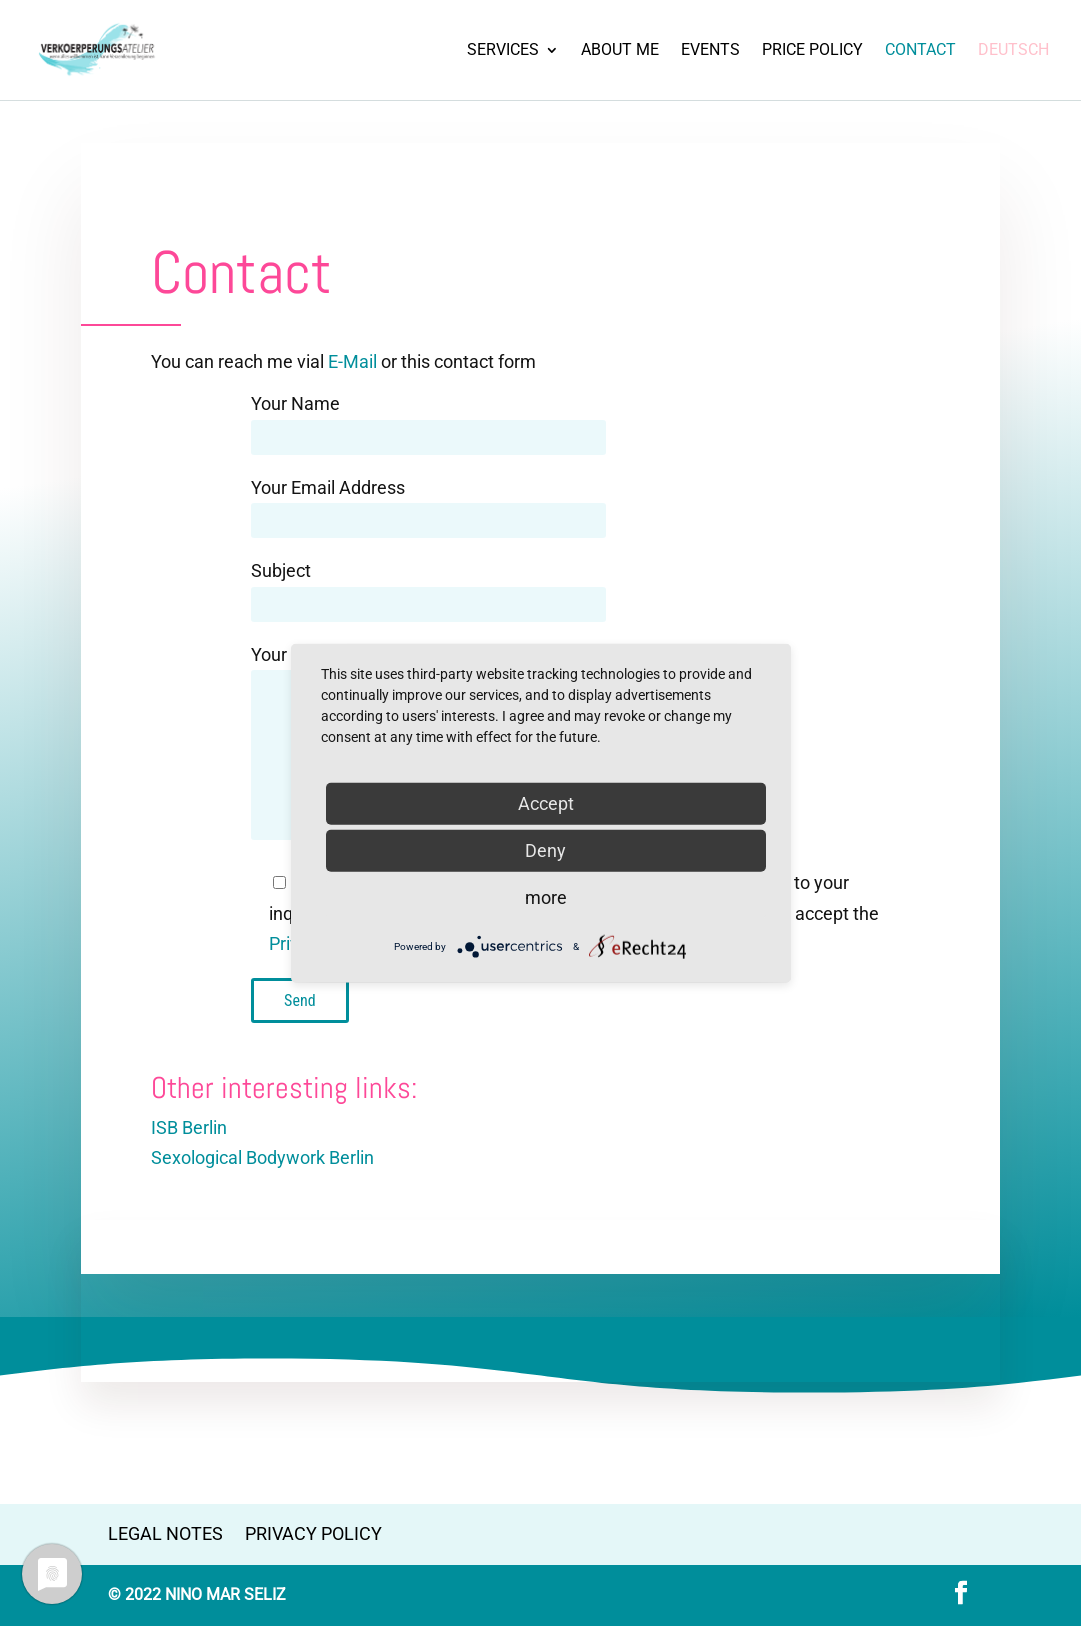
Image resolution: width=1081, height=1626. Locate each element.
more (546, 897)
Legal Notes (165, 1533)
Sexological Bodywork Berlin (262, 1157)
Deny (545, 850)
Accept (546, 803)
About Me (620, 51)
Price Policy (812, 51)
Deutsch (1013, 51)
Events (710, 51)
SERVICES (503, 51)
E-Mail (352, 361)
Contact (920, 51)
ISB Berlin (189, 1127)
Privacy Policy (313, 1533)
